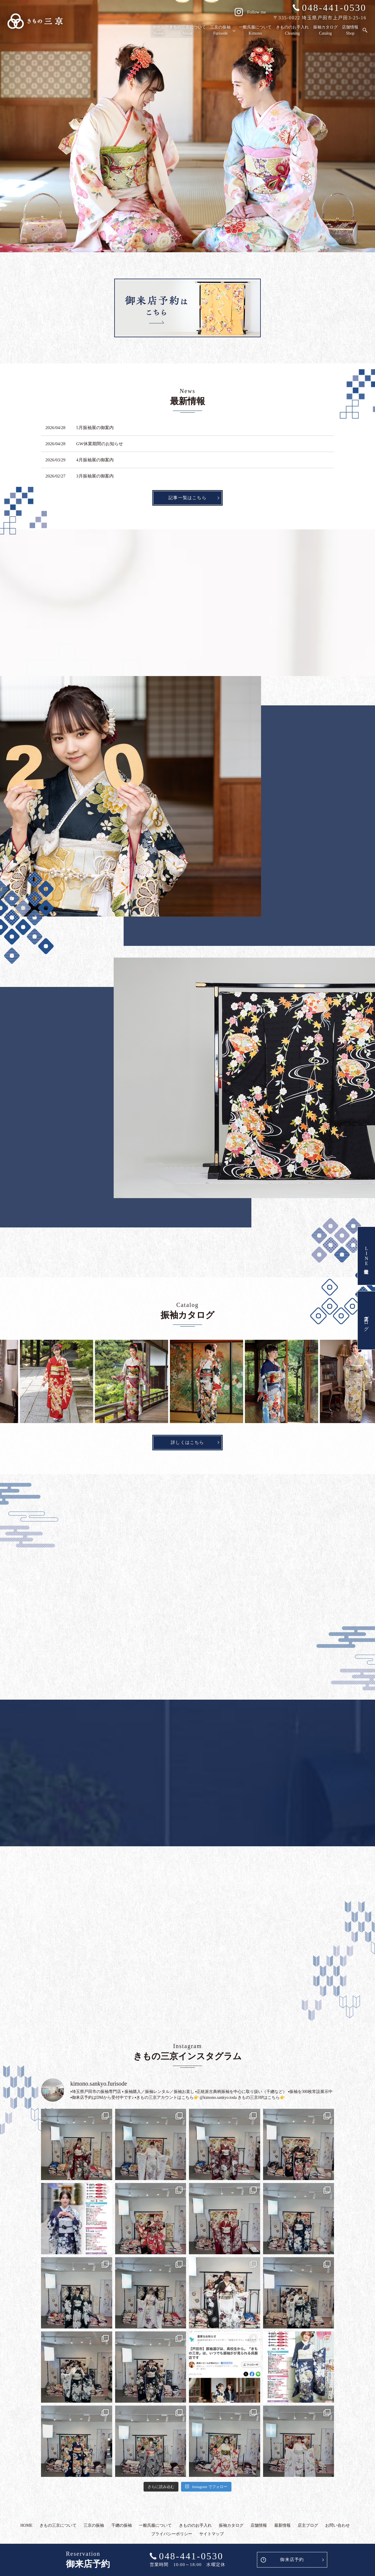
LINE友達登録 (366, 1256)
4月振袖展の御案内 (95, 460)
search (365, 30)
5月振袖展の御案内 (95, 427)
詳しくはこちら (187, 1442)
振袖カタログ (325, 31)
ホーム (160, 31)
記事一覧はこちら (187, 497)
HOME (27, 2525)
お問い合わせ (337, 2525)
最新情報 (282, 2525)
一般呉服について (256, 31)
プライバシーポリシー (171, 2534)
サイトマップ (211, 2534)
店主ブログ (366, 1320)
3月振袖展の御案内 (95, 476)
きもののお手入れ (293, 31)
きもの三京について (188, 31)
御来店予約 (292, 2559)
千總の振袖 (121, 2525)
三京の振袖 (221, 31)
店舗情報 (350, 31)
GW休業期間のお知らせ (99, 443)
